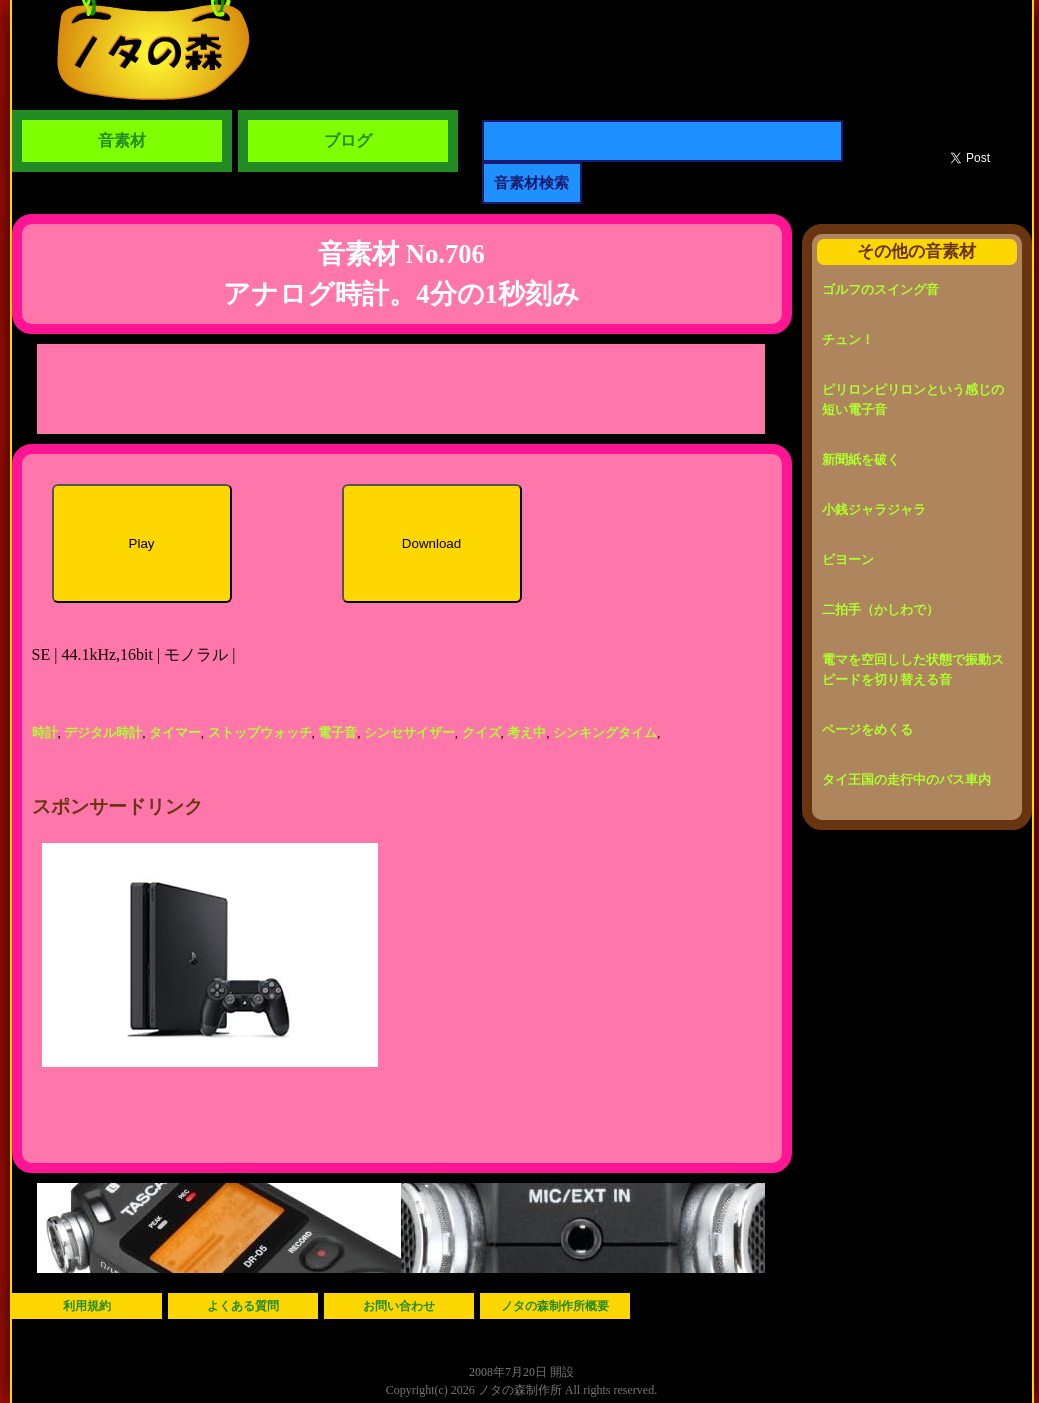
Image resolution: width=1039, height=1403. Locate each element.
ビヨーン (848, 559)
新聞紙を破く (861, 459)
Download (431, 543)
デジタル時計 (103, 732)
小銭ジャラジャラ (874, 509)
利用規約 (87, 1306)
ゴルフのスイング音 (880, 289)
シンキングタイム (605, 732)
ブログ (348, 140)
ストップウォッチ (260, 732)
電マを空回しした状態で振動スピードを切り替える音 (913, 669)
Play (142, 543)
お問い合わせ (399, 1306)
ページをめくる (867, 729)
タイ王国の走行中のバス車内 (906, 779)
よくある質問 (243, 1306)
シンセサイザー (409, 732)
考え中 (526, 732)
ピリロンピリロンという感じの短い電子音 (913, 399)
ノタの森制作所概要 (555, 1306)
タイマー (175, 732)
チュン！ (848, 339)
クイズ (481, 732)
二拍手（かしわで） (880, 609)
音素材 (122, 140)
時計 (45, 732)
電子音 (337, 732)
